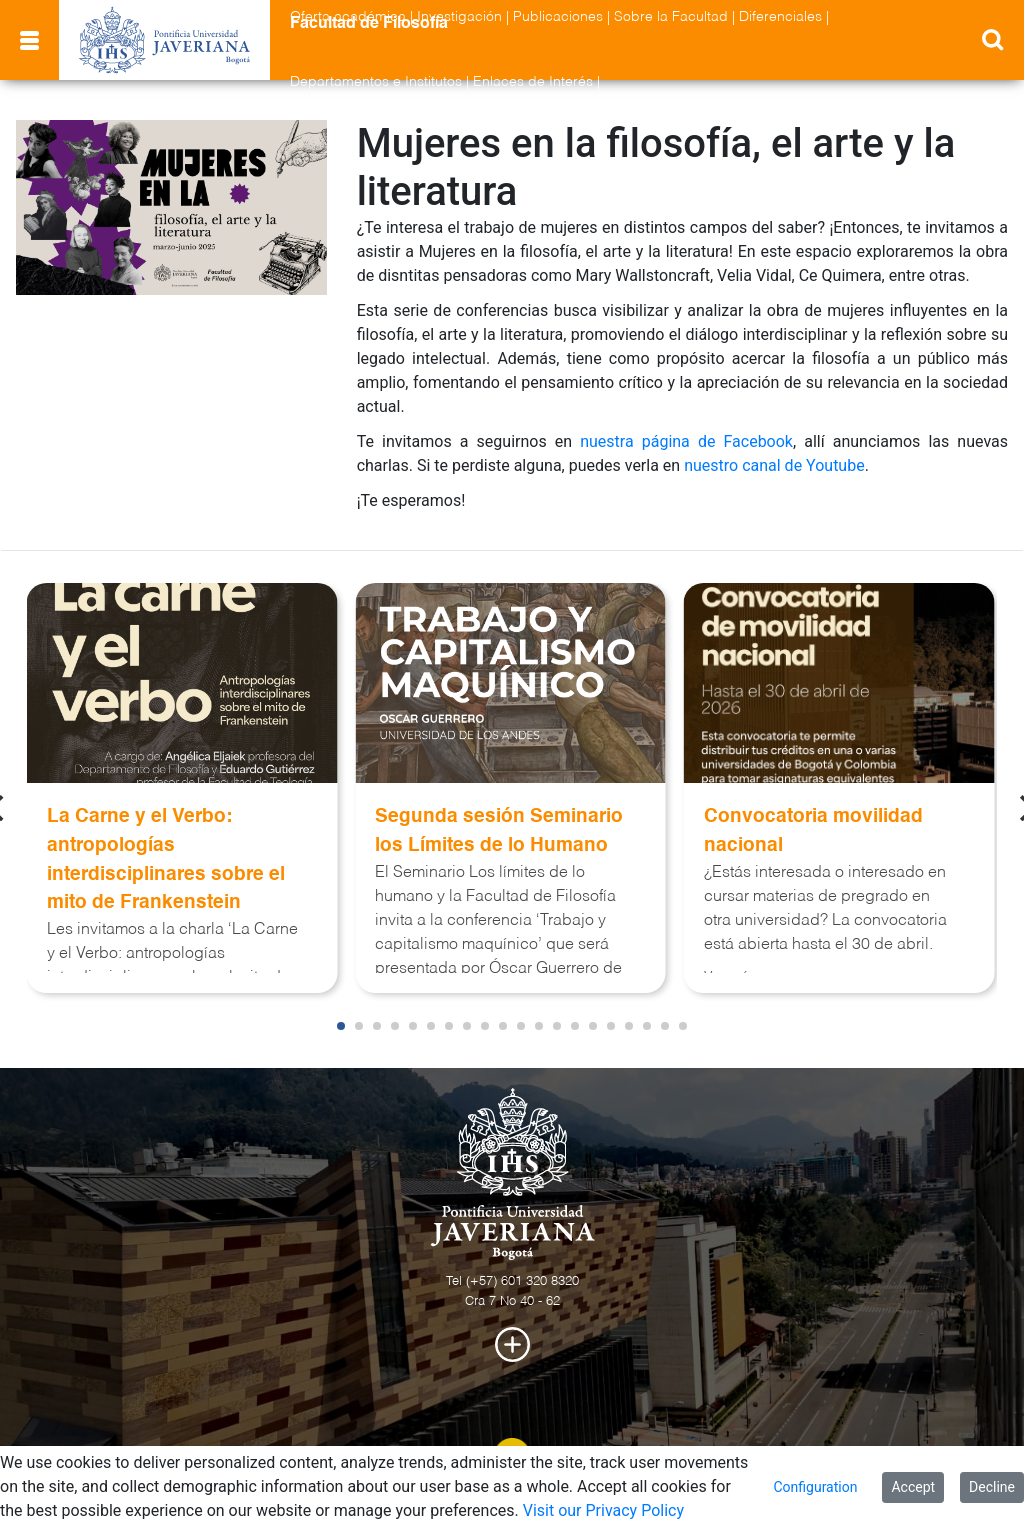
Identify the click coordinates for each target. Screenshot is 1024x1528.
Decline (992, 1487)
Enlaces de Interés (533, 82)
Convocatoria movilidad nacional (813, 831)
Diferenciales (780, 17)
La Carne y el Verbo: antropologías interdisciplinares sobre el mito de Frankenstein (166, 859)
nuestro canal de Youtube (774, 465)
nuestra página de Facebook (686, 441)
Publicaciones (558, 17)
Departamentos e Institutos (376, 82)
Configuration (815, 1487)
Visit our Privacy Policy (603, 1510)
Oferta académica (348, 17)
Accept (913, 1487)
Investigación (459, 17)
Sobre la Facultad (671, 17)
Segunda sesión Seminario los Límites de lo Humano (499, 831)
